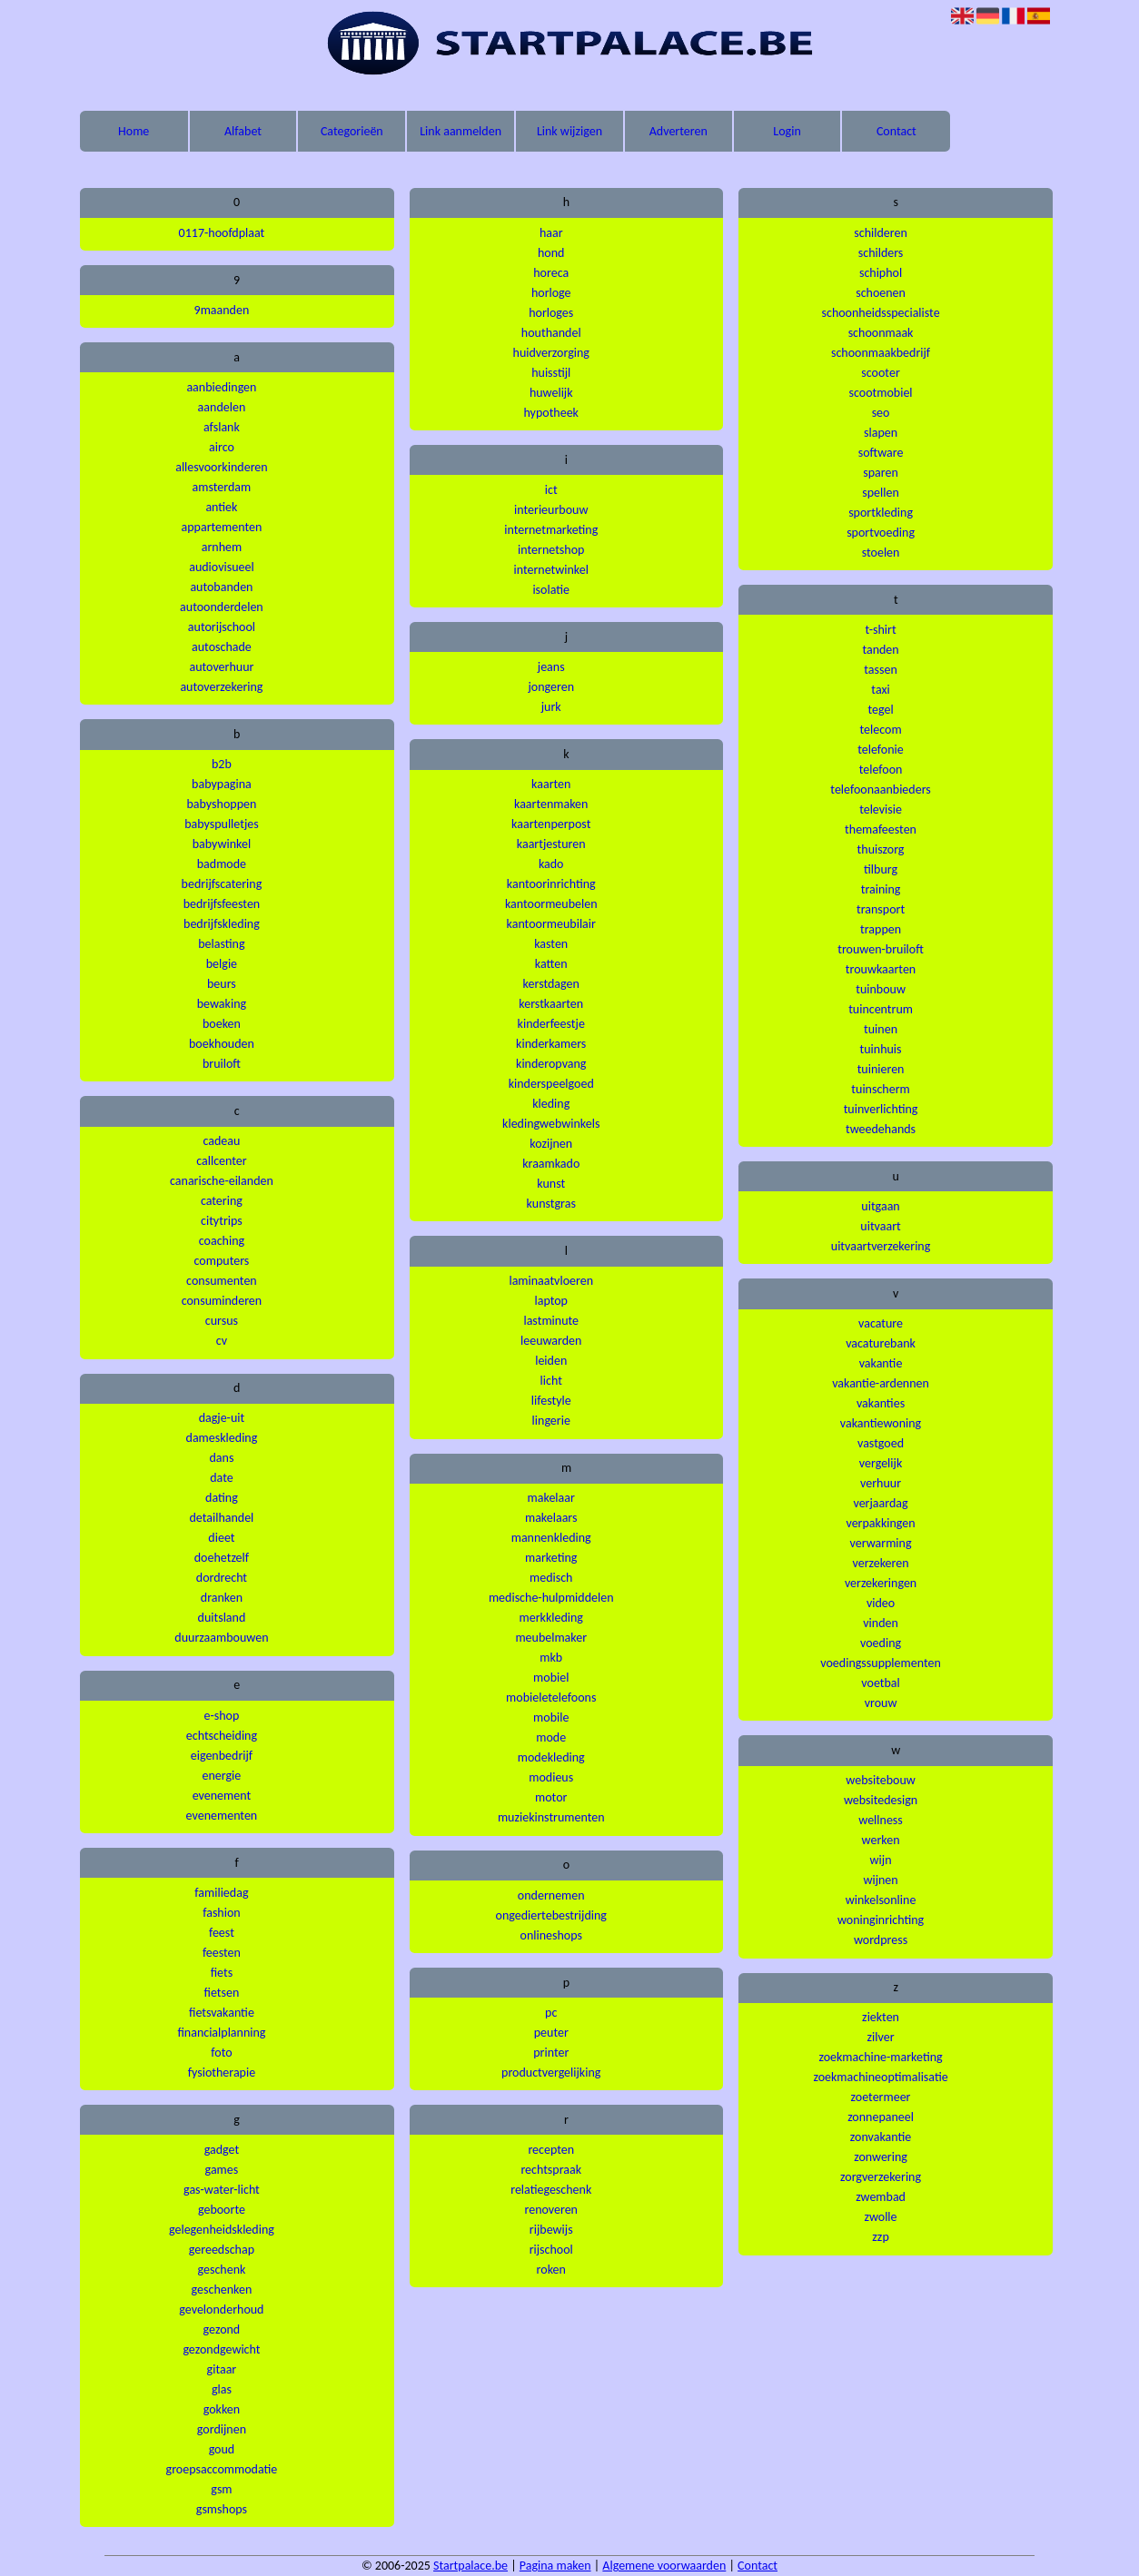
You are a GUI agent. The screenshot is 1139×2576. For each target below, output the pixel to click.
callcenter (221, 1161)
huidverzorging (551, 352)
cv (221, 1340)
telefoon (881, 769)
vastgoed (880, 1443)
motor (551, 1797)
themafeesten (880, 829)
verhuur (880, 1483)
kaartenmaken (551, 804)
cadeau (221, 1141)
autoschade (222, 647)
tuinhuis (881, 1049)
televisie (880, 809)
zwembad (881, 2197)
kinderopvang (551, 1063)
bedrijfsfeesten (222, 904)
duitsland (222, 1617)
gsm (221, 2489)
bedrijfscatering (222, 884)
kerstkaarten (551, 1004)
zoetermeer (881, 2097)
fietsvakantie (221, 2012)
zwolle (881, 2217)
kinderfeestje (551, 1023)
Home (133, 131)
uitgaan (880, 1206)
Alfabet (243, 131)
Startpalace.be (470, 2565)
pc (551, 2012)
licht (551, 1380)
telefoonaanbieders (880, 789)
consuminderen (222, 1300)
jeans (551, 667)
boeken (222, 1023)
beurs (221, 984)
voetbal (880, 1683)
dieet (221, 1537)
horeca (551, 273)
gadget (221, 2149)
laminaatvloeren (551, 1280)
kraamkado (550, 1163)
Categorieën (352, 131)
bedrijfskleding (221, 924)
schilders (881, 253)
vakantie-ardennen (880, 1383)
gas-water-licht (221, 2189)
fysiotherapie (221, 2072)
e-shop (222, 1715)
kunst (551, 1183)
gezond (222, 2329)
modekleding (551, 1757)
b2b (222, 764)
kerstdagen (551, 984)
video (881, 1603)
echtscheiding (221, 1735)
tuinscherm (880, 1089)
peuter (551, 2032)
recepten (551, 2149)
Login (786, 131)
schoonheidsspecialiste (880, 313)
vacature (880, 1323)
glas (222, 2389)
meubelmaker (551, 1637)
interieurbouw (551, 510)
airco (221, 447)
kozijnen (551, 1143)
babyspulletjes (221, 824)
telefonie (880, 749)
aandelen (222, 407)
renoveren (551, 2209)
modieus (551, 1777)
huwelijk (551, 392)
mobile (551, 1717)
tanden (880, 649)
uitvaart (880, 1226)
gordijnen (221, 2429)
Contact (896, 131)
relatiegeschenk (550, 2189)
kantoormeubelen (551, 904)
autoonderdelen (221, 607)
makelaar (551, 1497)
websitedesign (880, 1800)
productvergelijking (550, 2072)
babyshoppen (222, 804)
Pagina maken (555, 2565)
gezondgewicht (221, 2349)
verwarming (881, 1543)
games (222, 2169)
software (881, 452)
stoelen (881, 552)
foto (221, 2052)
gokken (221, 2409)
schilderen (880, 233)
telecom (881, 729)
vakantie (881, 1363)
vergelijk (880, 1463)
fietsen (222, 1992)
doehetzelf (221, 1557)
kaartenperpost (550, 824)
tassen (880, 669)
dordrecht (221, 1577)
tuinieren (881, 1069)
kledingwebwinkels (550, 1123)
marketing (551, 1557)
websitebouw (880, 1780)
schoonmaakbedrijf (880, 352)
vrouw (881, 1703)
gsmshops (221, 2509)
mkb (551, 1657)
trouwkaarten (881, 969)
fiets (222, 1972)
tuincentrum (880, 1009)
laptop (551, 1300)
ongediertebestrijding (551, 1915)
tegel (880, 709)
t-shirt (880, 629)
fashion (222, 1912)
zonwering (880, 2157)
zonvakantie (880, 2137)
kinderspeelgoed (551, 1083)
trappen (880, 929)
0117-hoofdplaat (222, 233)
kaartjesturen (551, 844)
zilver (881, 2037)
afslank (221, 427)
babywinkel (222, 844)
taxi (880, 689)
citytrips (222, 1221)
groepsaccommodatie (222, 2469)
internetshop (551, 550)
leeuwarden (550, 1340)
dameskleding (222, 1438)
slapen (880, 432)
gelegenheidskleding (221, 2229)
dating (221, 1497)
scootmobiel (881, 392)
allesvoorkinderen (221, 467)
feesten (222, 1952)
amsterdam (222, 487)
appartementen (222, 527)
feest (221, 1932)
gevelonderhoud (221, 2309)
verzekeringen (880, 1583)
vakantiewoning (880, 1423)
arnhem (222, 547)
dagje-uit (222, 1418)
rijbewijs (551, 2229)
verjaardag (880, 1503)
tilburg (880, 869)
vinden (880, 1623)
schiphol (880, 273)
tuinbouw (881, 989)
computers (222, 1260)
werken (881, 1840)
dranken (222, 1597)
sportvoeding (881, 532)
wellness (880, 1820)
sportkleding (880, 512)
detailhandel (221, 1517)
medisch (551, 1577)
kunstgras (551, 1203)
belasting (221, 944)
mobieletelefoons (551, 1697)
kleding (551, 1103)
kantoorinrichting (551, 884)
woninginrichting (880, 1920)
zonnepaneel (880, 2117)
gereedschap (221, 2249)
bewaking (221, 1004)
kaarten (550, 784)
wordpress (880, 1940)
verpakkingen (880, 1523)
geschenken (222, 2289)
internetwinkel (551, 569)
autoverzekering (221, 687)
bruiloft (222, 1063)
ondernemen (551, 1895)
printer (551, 2052)
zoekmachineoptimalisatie (880, 2077)
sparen (880, 472)
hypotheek (551, 412)
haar (551, 233)
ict (551, 490)
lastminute (551, 1320)
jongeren (551, 687)
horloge (551, 293)
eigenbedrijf (222, 1755)
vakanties (881, 1403)
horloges (551, 313)
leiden (551, 1360)
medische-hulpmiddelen (551, 1597)
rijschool (551, 2249)
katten (551, 964)
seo (881, 412)
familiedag (221, 1892)
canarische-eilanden (221, 1181)
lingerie (551, 1420)
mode (551, 1737)
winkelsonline (881, 1900)
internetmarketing (551, 530)
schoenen (881, 293)
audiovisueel (221, 567)
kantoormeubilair (551, 924)
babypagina (222, 784)
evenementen (222, 1815)
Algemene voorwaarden (664, 2565)
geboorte (221, 2209)
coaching (221, 1241)
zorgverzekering (880, 2177)
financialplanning (221, 2032)
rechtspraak (550, 2169)
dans (221, 1458)
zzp (880, 2237)
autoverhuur (221, 667)
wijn (881, 1860)
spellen (880, 492)
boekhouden (221, 1043)
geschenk (221, 2269)
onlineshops (551, 1935)
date (221, 1477)
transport (881, 909)
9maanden (222, 310)
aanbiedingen (221, 387)
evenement (222, 1795)
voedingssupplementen (880, 1663)
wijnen (880, 1880)
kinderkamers (551, 1043)
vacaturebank (881, 1343)
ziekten (880, 2017)
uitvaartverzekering (881, 1246)
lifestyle (551, 1400)
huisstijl (550, 372)
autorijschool (221, 627)
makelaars (551, 1517)
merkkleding (551, 1617)
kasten (551, 944)
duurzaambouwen (221, 1637)
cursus (221, 1320)
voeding (880, 1643)
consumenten (221, 1280)
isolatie (551, 589)
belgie (221, 964)
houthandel (551, 333)
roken (551, 2269)
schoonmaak (881, 333)
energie (222, 1775)
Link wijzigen (569, 131)
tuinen (880, 1029)
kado (551, 864)
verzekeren (880, 1563)
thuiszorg (881, 849)
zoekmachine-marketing (880, 2057)
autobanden (221, 587)
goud (222, 2449)
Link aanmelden (460, 131)
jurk (551, 707)
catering (222, 1201)
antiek (221, 507)
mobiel (551, 1677)
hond (551, 253)
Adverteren (678, 131)
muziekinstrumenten (551, 1817)
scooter (880, 372)
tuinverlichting (881, 1109)
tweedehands (881, 1129)
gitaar (222, 2369)
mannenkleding (551, 1537)
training (881, 889)
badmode (221, 864)
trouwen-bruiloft (880, 949)
